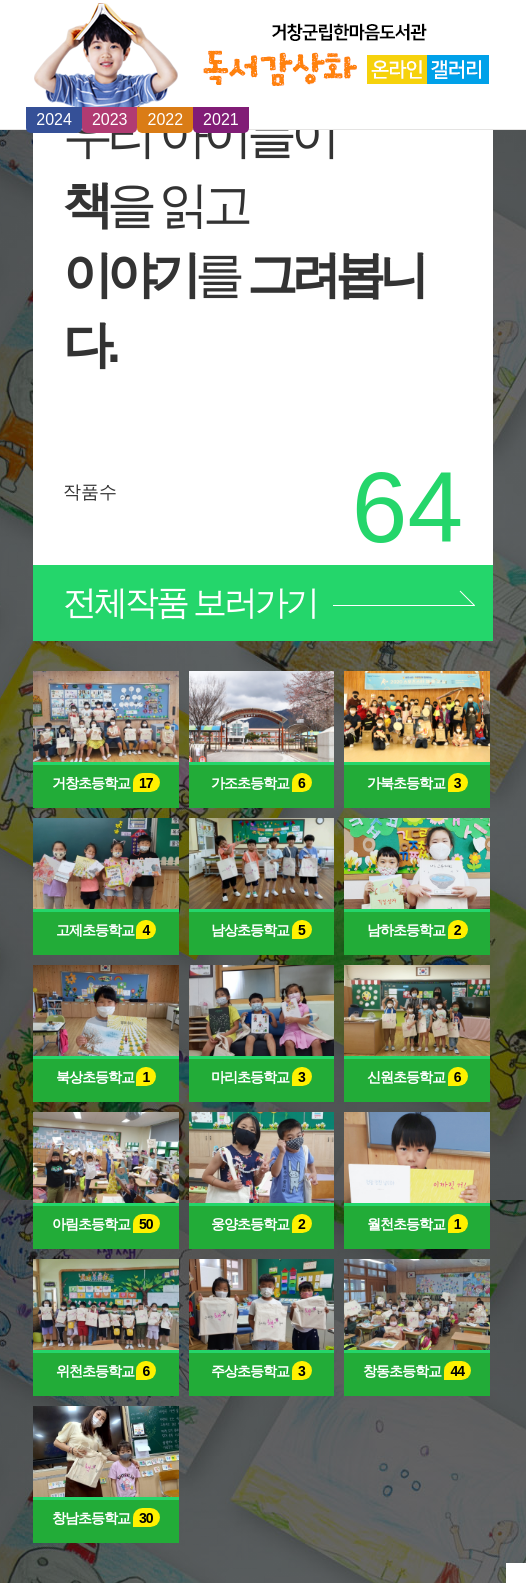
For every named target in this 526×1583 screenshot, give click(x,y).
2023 (110, 119)
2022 (165, 119)
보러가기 (190, 602)
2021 (221, 119)
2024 (54, 119)
